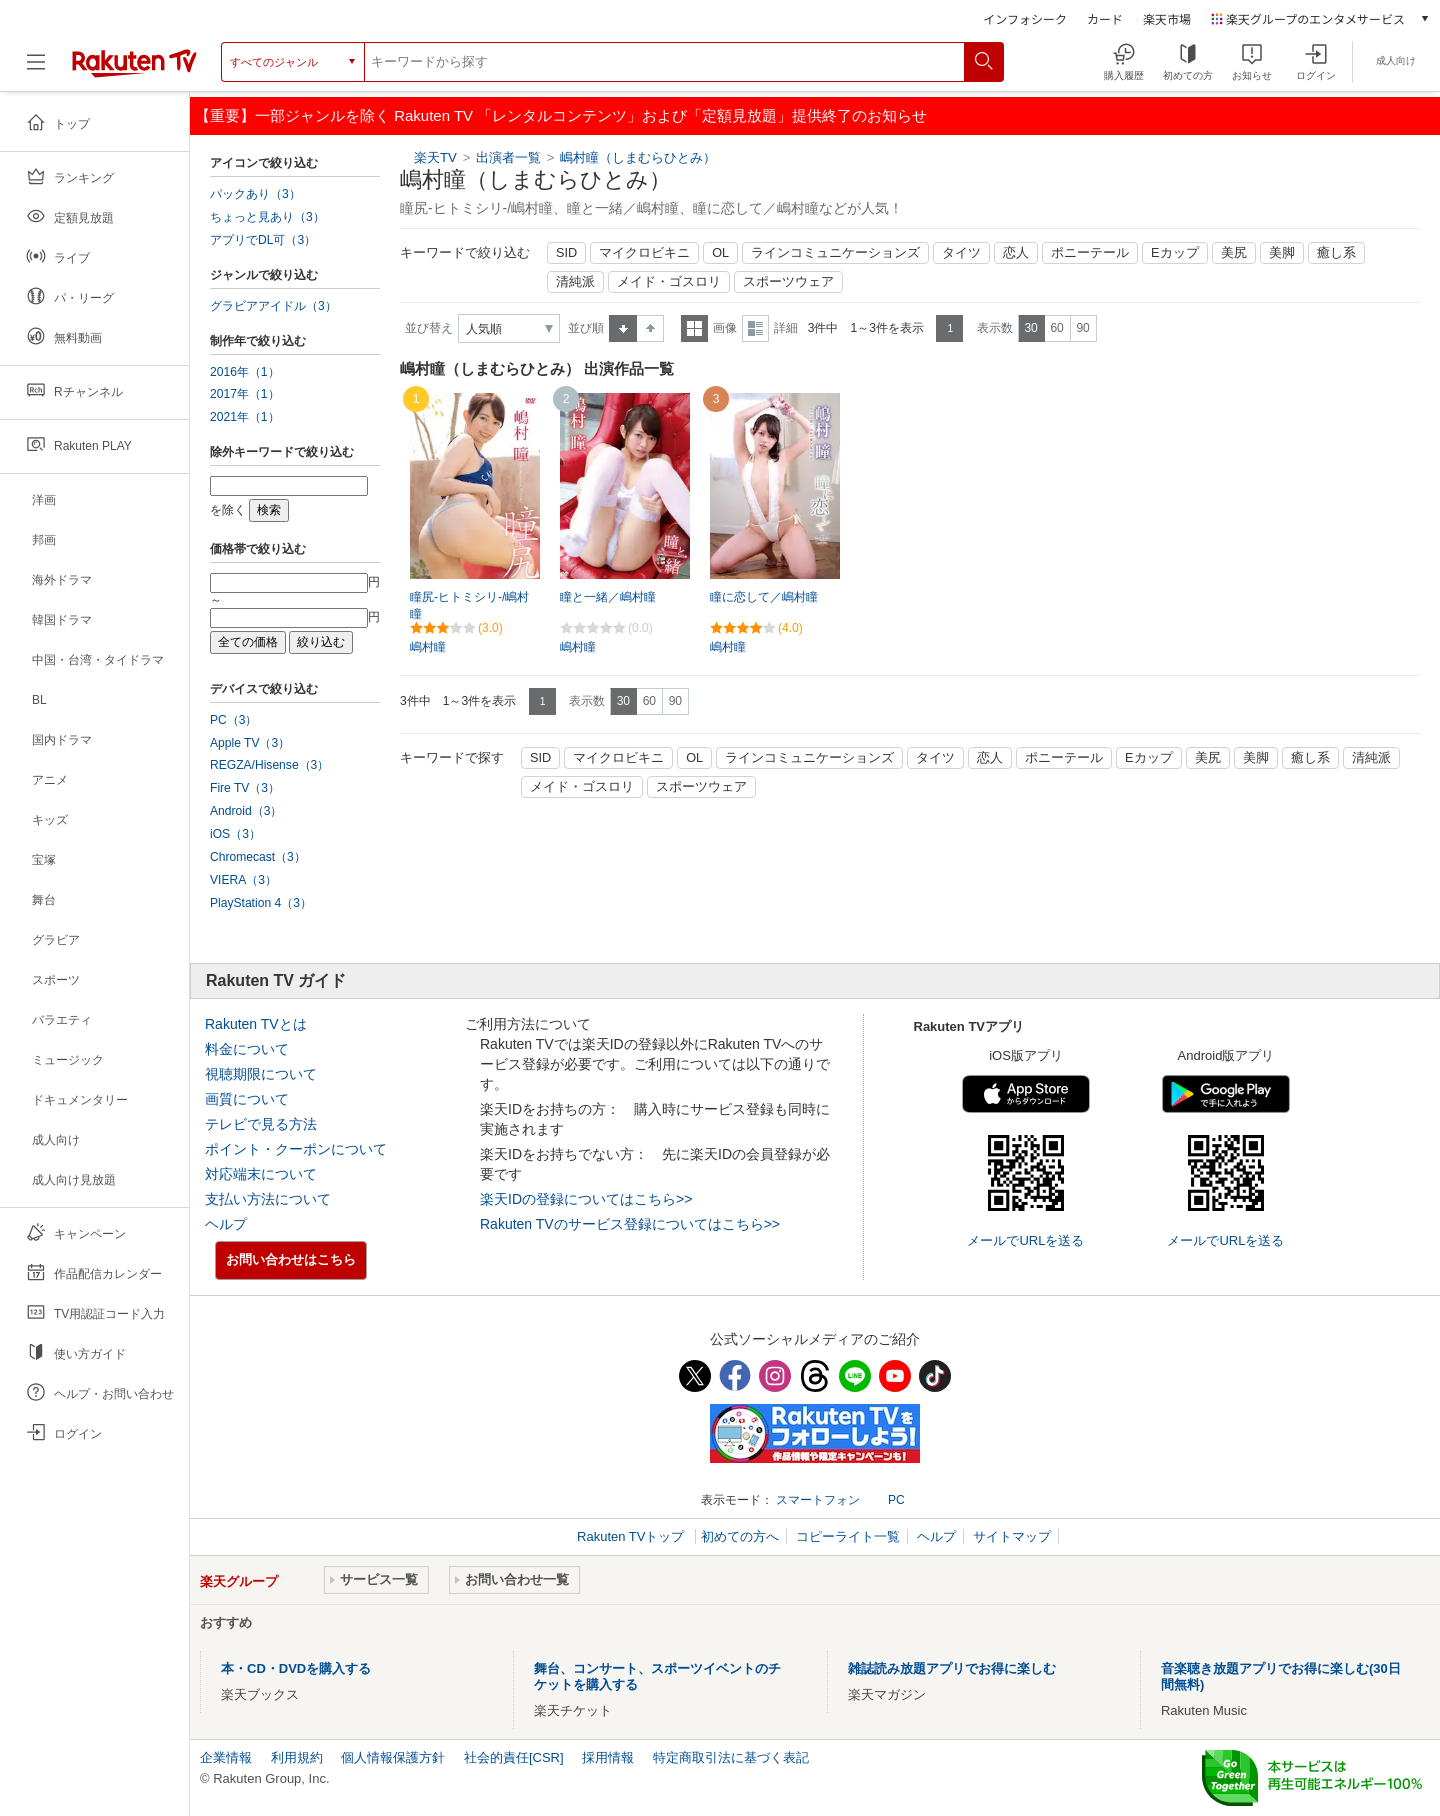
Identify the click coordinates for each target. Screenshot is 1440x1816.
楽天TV (435, 157)
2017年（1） (245, 394)
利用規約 (297, 1757)
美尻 (1234, 253)
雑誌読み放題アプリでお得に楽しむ (952, 1668)
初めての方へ (740, 1536)
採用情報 (608, 1757)
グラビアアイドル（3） (273, 306)
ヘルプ (226, 1224)
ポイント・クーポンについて (296, 1149)
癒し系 (1336, 253)
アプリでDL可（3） (263, 240)
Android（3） (246, 811)
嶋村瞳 (428, 647)
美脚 (1282, 253)
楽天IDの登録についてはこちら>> (586, 1199)
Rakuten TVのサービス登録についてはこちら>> (630, 1224)
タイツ (961, 253)
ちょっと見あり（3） (267, 217)
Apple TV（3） (250, 743)
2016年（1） (245, 372)
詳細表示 (755, 328)
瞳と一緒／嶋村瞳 (608, 597)
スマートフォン (818, 1500)
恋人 (1016, 253)
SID (566, 253)
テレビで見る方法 (261, 1124)
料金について (247, 1049)
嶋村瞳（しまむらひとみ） (638, 157)
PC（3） (234, 720)
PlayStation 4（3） (261, 903)
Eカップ (1174, 253)
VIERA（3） (243, 880)
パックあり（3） (255, 194)
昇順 (623, 328)
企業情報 (226, 1757)
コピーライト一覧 (848, 1536)
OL (720, 253)
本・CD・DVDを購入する (296, 1668)
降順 (650, 328)
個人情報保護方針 (393, 1757)
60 (1056, 328)
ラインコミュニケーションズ (835, 253)
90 (1082, 328)
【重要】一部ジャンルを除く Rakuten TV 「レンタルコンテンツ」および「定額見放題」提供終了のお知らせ (561, 115)
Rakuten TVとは (256, 1024)
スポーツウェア (788, 282)
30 (1030, 328)
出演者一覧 (508, 157)
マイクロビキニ (644, 253)
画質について (247, 1099)
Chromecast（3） (258, 857)
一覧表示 (694, 328)
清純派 (575, 282)
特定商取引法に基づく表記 (731, 1757)
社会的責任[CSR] (514, 1757)
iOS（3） (235, 834)
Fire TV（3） (245, 788)
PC (896, 1500)
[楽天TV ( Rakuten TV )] (134, 69)
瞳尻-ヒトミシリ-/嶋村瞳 (469, 605)
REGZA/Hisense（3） (269, 765)
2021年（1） (245, 417)
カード (1105, 18)
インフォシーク (1025, 18)
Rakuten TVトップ (632, 1536)
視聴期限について (261, 1074)
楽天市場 (1167, 18)
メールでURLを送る (1025, 1240)
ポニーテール (1090, 253)
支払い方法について (268, 1199)
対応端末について (261, 1174)
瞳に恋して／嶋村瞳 (764, 597)
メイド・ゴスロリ (669, 282)
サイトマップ (1012, 1536)
